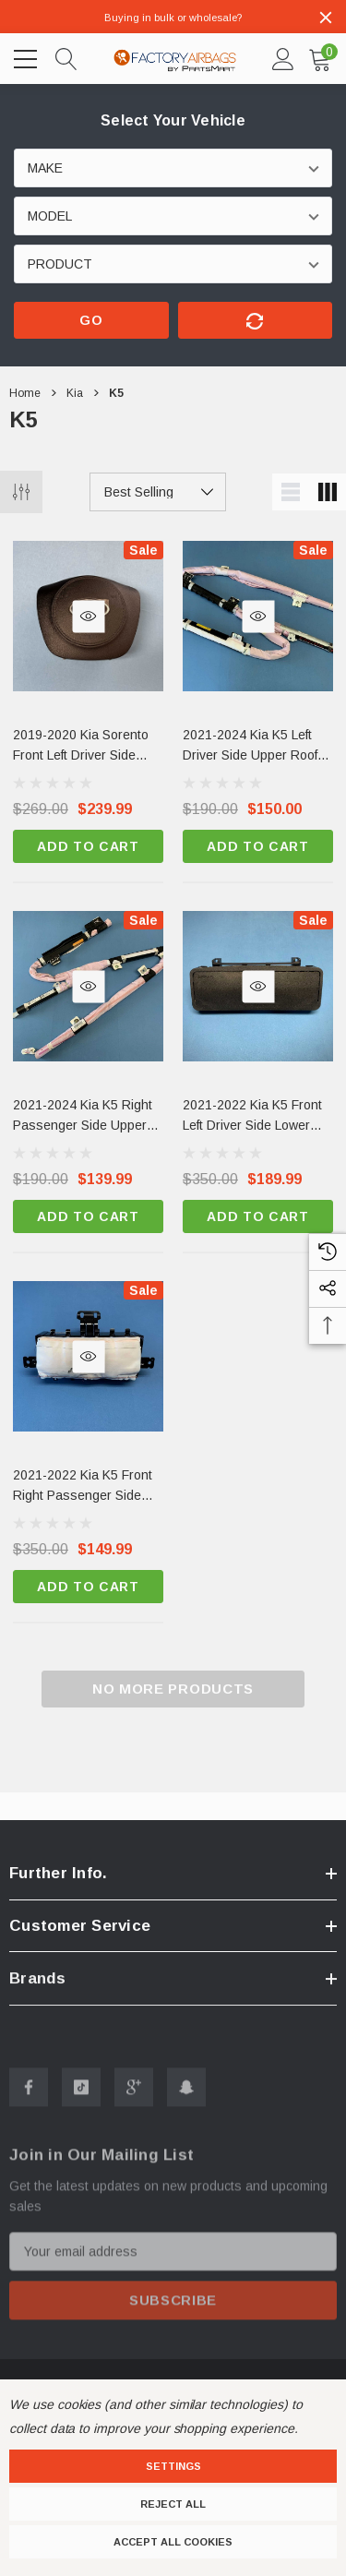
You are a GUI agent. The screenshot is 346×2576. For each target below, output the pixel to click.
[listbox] (157, 492)
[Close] (325, 17)
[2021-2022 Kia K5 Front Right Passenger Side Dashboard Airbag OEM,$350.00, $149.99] (88, 1487)
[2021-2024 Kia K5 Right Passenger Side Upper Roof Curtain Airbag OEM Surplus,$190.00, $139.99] (88, 1117)
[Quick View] (88, 616)
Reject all (173, 2504)
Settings (173, 2466)
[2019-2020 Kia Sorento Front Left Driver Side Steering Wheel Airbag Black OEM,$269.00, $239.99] (88, 747)
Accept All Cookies (173, 2541)
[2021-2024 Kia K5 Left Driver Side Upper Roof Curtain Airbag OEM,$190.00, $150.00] (258, 747)
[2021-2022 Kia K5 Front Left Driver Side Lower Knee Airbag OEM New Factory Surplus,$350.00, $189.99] (258, 1117)
